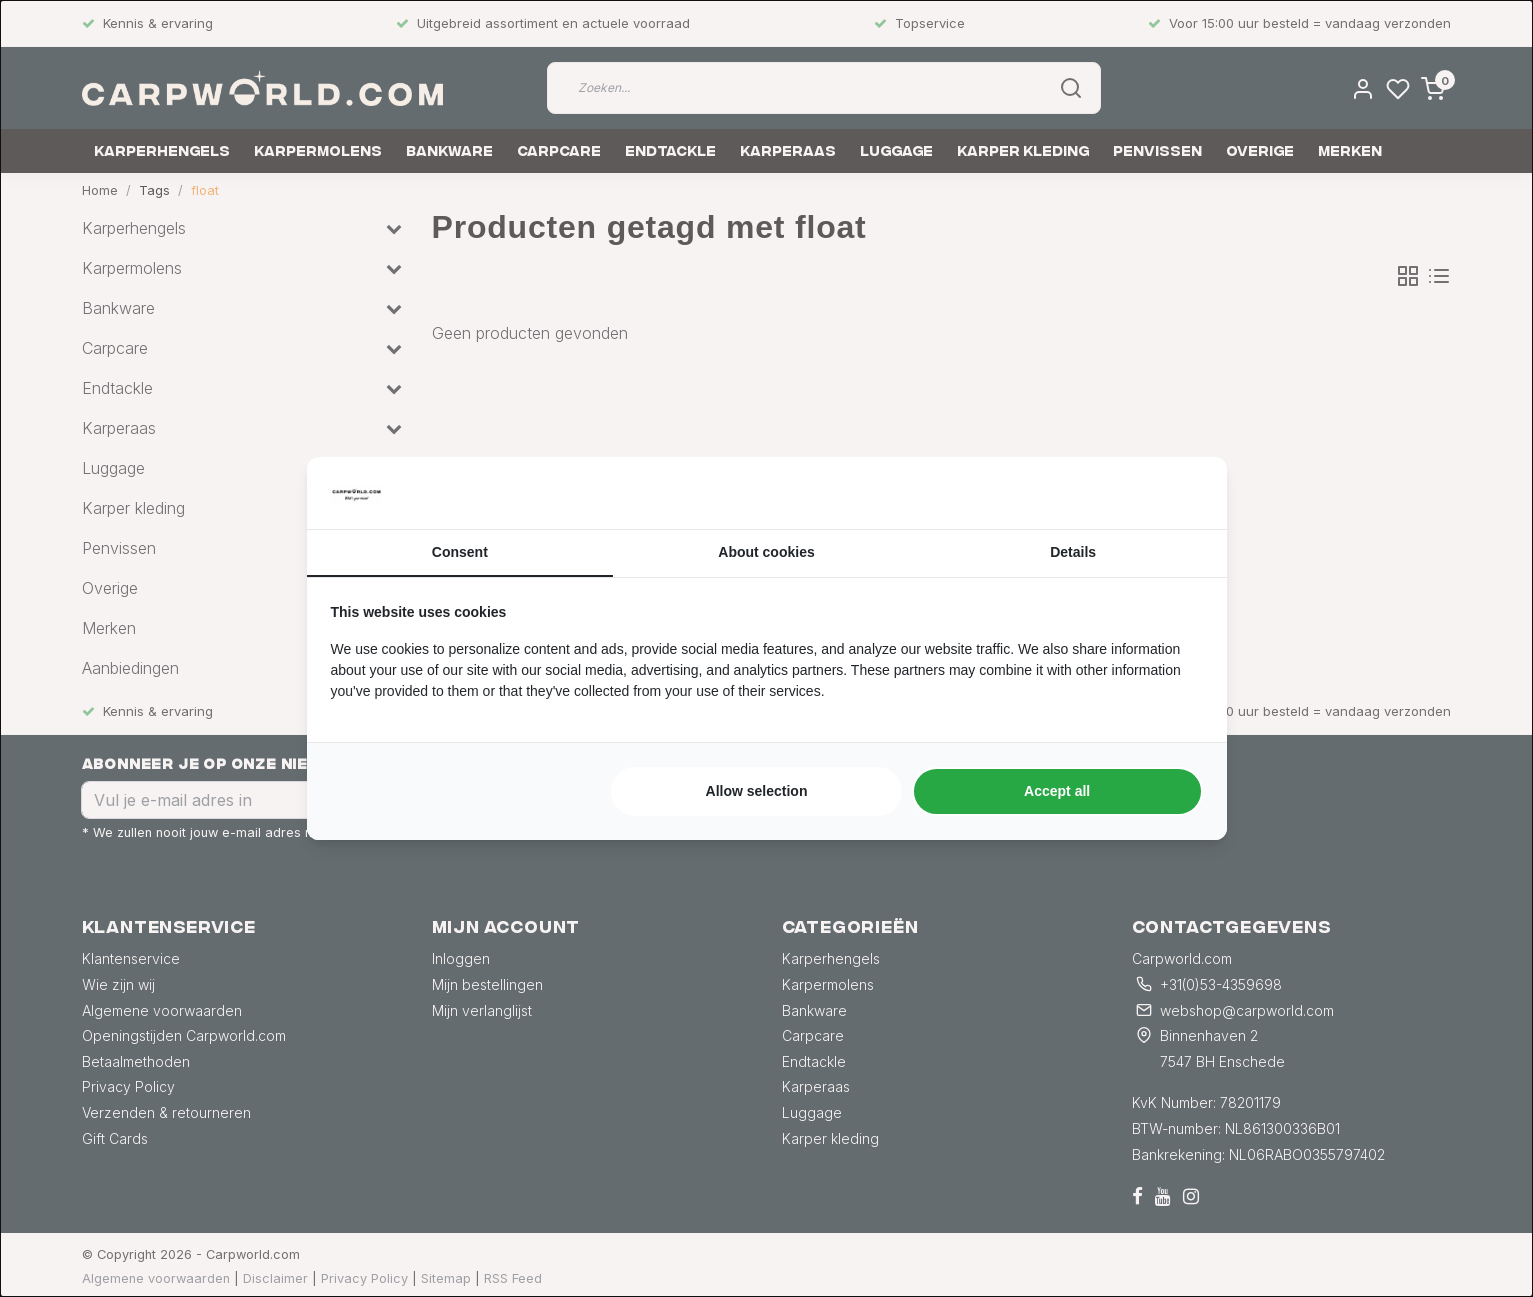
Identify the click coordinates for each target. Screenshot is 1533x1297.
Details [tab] (1073, 552)
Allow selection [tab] (757, 791)
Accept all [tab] (1057, 791)
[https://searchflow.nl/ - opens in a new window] (1178, 493)
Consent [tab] (460, 552)
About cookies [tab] (766, 552)
